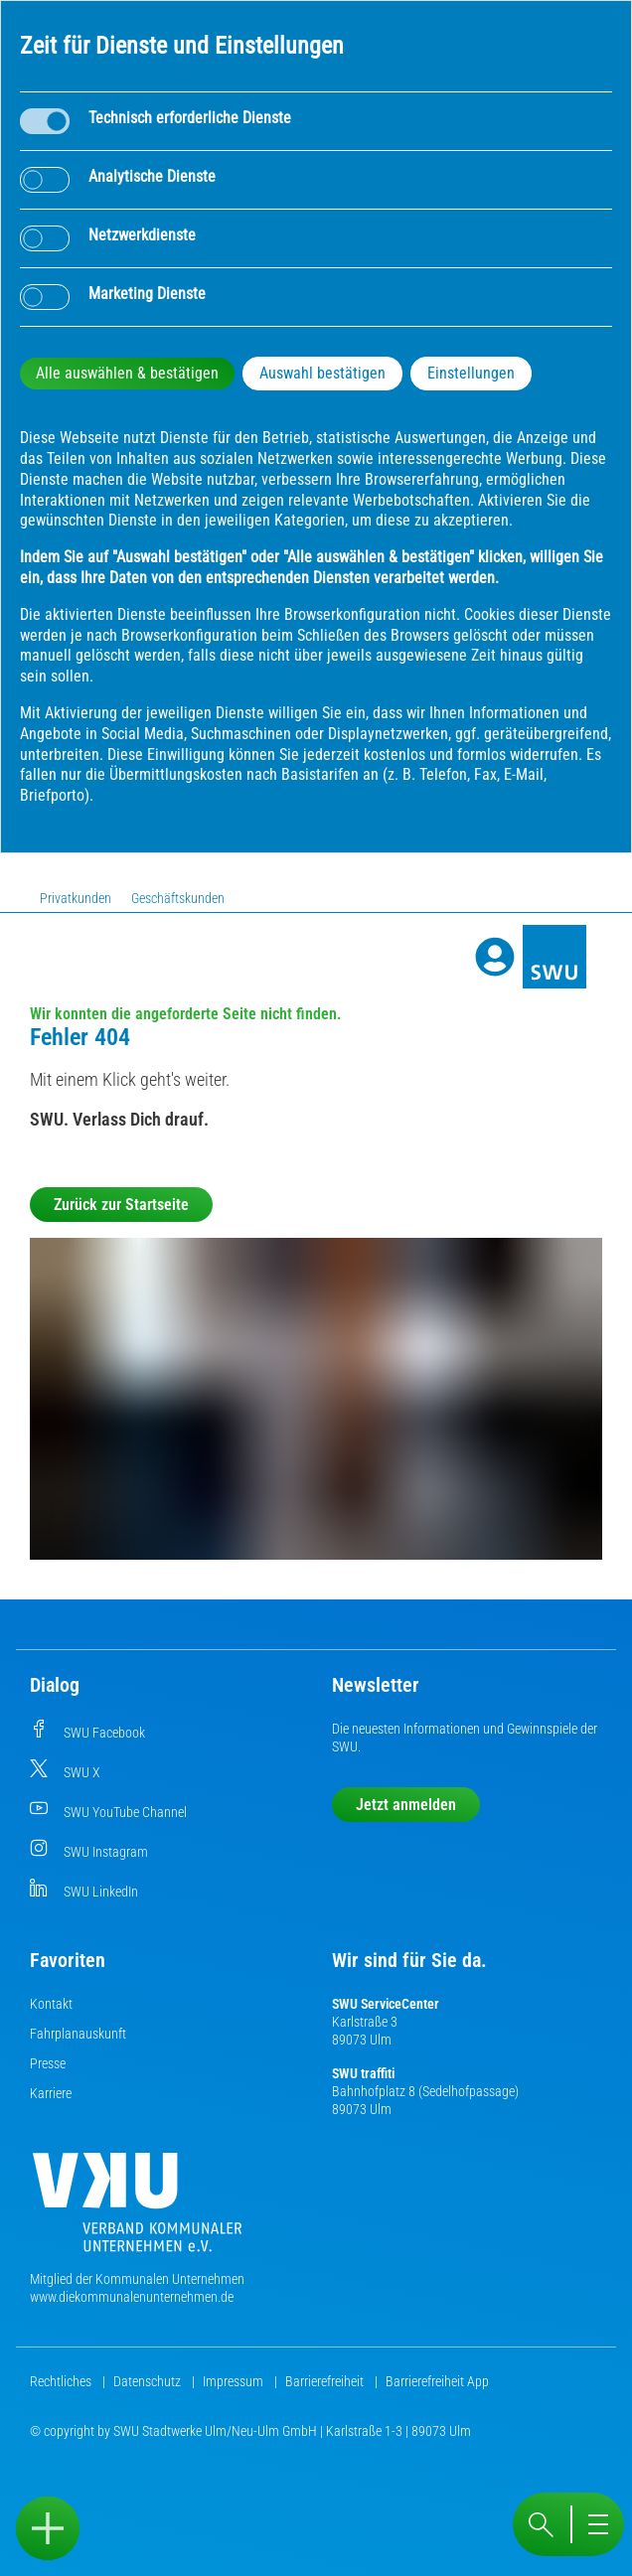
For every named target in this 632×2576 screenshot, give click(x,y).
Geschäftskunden (178, 898)
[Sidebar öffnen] (47, 2528)
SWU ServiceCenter (385, 2004)
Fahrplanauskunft (78, 2034)
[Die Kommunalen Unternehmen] (137, 2210)
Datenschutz (148, 2381)
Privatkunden (75, 898)
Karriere (51, 2093)
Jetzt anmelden (406, 1804)
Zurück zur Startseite (121, 1204)
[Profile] (495, 957)
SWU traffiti (363, 2073)
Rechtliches (62, 2381)
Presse (48, 2063)
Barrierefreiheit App (437, 2381)
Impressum (234, 2381)
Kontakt (51, 2004)
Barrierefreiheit (326, 2381)
